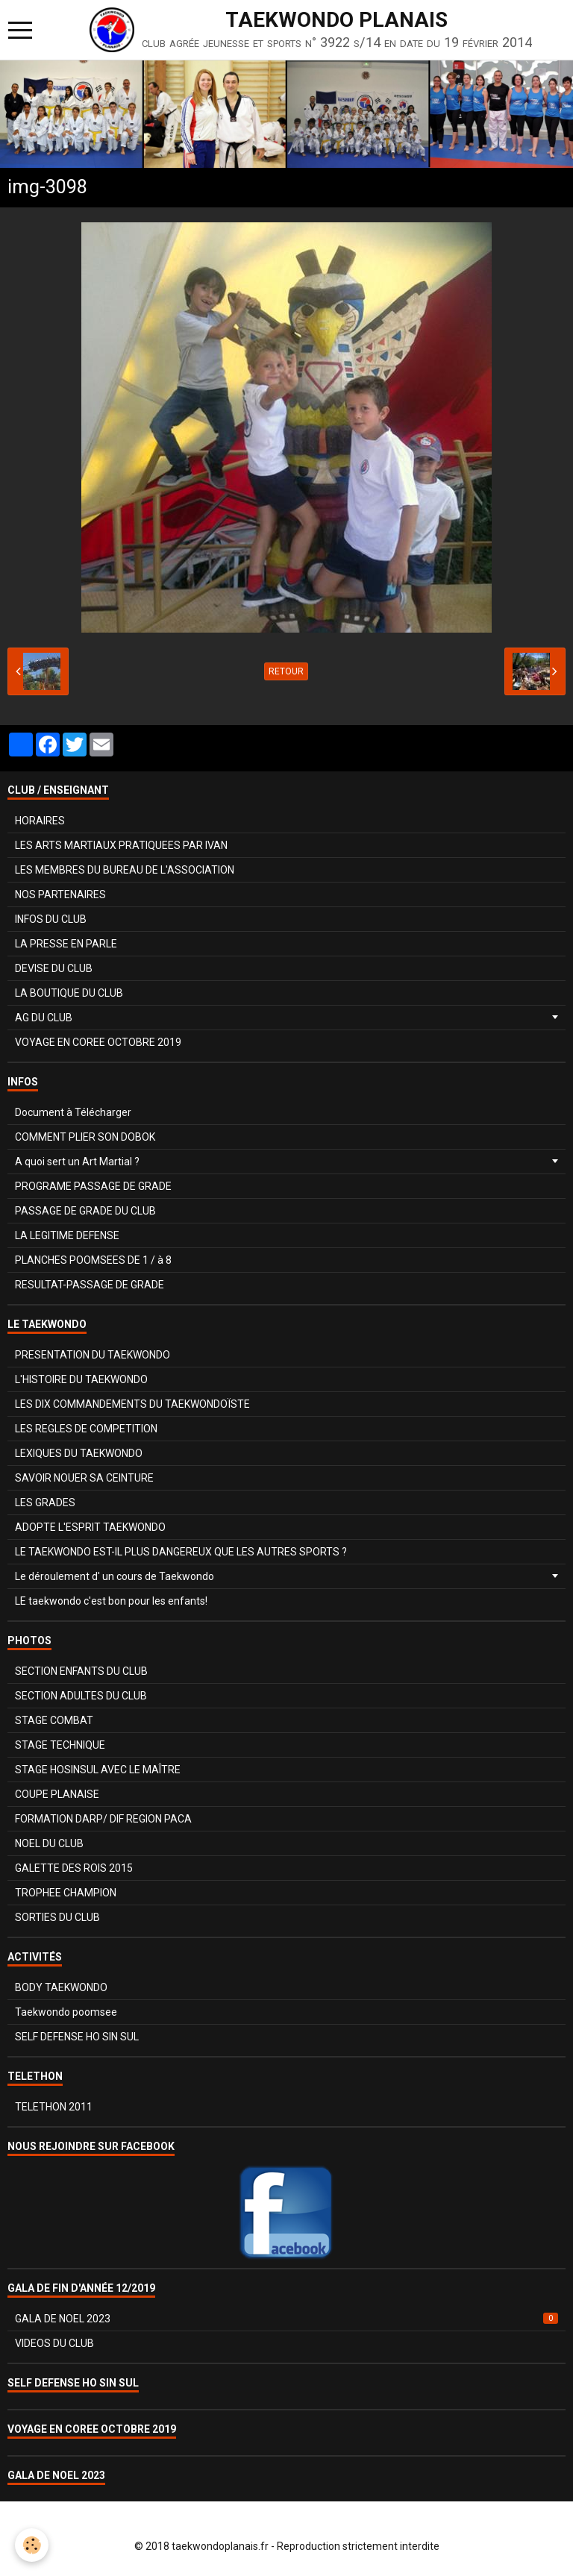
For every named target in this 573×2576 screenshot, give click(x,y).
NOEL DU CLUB (49, 1843)
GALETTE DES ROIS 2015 (74, 1868)
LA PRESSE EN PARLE (66, 944)
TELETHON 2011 (54, 2107)
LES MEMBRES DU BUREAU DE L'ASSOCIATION (124, 870)
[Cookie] (31, 2545)
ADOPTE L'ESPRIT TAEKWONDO (90, 1527)
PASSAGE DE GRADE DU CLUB (85, 1211)
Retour (286, 671)
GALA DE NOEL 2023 (286, 2319)
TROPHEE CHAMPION (65, 1893)
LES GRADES (45, 1502)
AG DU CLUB (43, 1018)
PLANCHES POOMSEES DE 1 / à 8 (93, 1260)
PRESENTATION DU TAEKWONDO (92, 1355)
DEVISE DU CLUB (54, 968)
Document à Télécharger (73, 1112)
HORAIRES (40, 821)
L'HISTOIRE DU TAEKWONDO (81, 1379)
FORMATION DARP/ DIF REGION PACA (103, 1819)
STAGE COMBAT (54, 1720)
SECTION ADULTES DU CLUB (81, 1696)
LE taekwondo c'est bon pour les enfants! (111, 1601)
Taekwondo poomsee (66, 2012)
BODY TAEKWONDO (61, 1987)
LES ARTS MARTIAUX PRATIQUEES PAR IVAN (121, 845)
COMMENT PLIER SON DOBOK (85, 1137)
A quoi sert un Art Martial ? (77, 1162)
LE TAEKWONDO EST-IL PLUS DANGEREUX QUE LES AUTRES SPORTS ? (181, 1552)
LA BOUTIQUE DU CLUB (69, 993)
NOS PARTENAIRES (60, 894)
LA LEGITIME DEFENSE (67, 1235)
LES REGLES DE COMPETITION (86, 1429)
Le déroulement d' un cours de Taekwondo (114, 1576)
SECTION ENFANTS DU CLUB (81, 1671)
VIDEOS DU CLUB (54, 2343)
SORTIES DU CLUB (57, 1917)
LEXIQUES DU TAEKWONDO (79, 1453)
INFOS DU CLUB (51, 919)
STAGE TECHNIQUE (60, 1745)
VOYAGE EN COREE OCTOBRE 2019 (98, 1042)
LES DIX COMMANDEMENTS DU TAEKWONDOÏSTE (132, 1404)
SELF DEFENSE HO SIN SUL (77, 2037)
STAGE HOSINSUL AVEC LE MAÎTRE (98, 1770)
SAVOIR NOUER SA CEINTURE (84, 1478)
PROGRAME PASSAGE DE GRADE (93, 1186)
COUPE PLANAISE (57, 1794)
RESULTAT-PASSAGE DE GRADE (89, 1285)
